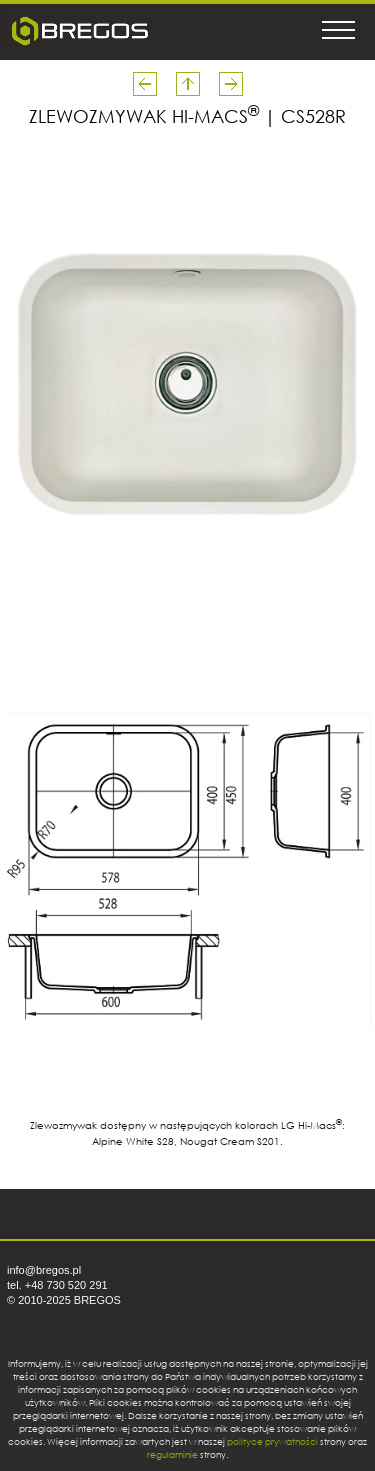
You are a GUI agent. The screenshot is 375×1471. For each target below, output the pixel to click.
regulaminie (172, 1454)
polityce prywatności (272, 1441)
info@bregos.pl (44, 1270)
